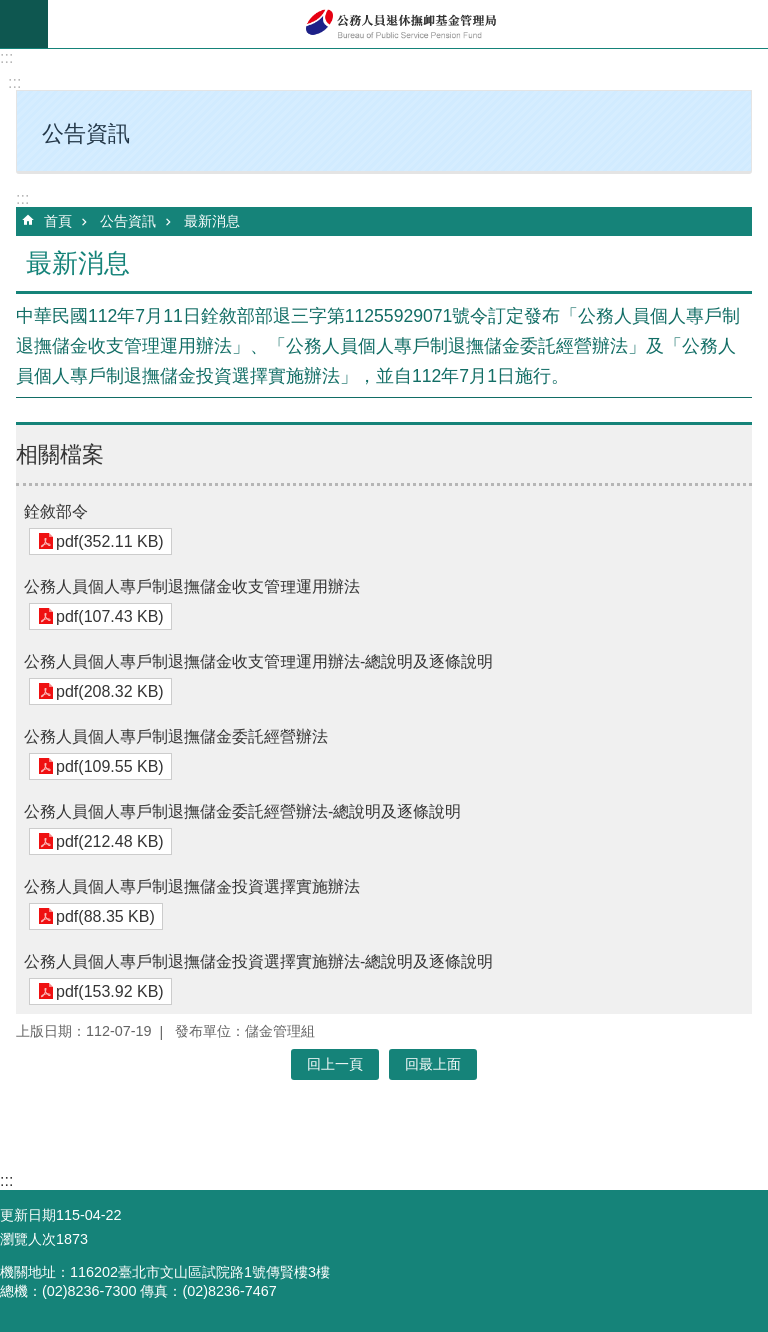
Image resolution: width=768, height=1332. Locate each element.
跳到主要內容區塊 (10, 10)
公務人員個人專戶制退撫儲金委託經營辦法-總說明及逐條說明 (242, 811)
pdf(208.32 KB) (108, 691)
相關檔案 (60, 454)
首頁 (58, 221)
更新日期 (28, 1215)
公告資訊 (128, 221)
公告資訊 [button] (86, 133)
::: (6, 57)
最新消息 (212, 221)
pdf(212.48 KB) (108, 841)
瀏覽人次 (28, 1239)
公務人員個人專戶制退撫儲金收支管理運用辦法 (192, 586)
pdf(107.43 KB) (108, 616)
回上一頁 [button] (335, 1064)
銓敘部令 (56, 511)
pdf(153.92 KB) (108, 991)
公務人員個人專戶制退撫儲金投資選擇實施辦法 (192, 886)
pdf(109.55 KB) (108, 766)
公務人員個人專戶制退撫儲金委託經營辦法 (176, 736)
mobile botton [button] (24, 24)
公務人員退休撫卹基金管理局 (408, 24)
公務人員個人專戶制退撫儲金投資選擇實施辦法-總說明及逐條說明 (258, 961)
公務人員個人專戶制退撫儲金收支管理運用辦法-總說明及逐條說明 (258, 661)
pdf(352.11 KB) (108, 541)
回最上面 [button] (433, 1064)
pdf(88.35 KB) (103, 916)
